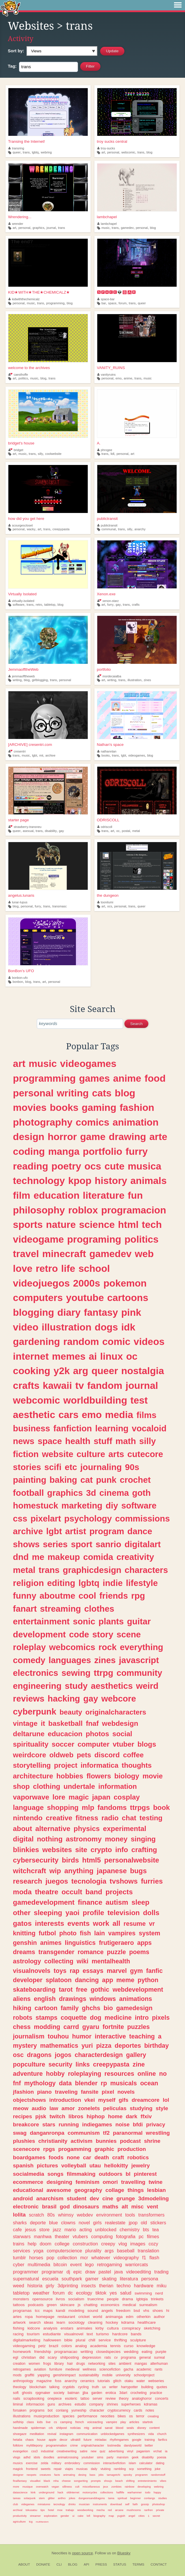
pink (131, 1312)
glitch (117, 2381)
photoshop (158, 2504)
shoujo (108, 2480)
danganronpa (47, 2133)
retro (39, 604)
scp (131, 2469)
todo (147, 2492)
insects (88, 2285)
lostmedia (114, 2445)
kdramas (151, 2404)
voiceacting (95, 2422)
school (94, 1268)
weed (18, 2285)
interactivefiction (114, 2463)
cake (80, 2515)
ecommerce (28, 2182)
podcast (130, 2141)
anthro (62, 2498)
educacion (65, 1734)
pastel (104, 2271)
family (70, 2008)
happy (157, 2492)
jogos (63, 2054)
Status (119, 2564)
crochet (135, 1480)
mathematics (59, 2045)
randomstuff (158, 2474)
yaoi (73, 1913)
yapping (44, 2375)
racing (18, 2334)
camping (66, 2422)
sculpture (138, 2340)
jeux (105, 2486)
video (25, 1327)
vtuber (123, 1744)
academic (144, 2369)
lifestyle (142, 1583)
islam (132, 2463)
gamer (92, 2278)
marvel (117, 1970)
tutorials (104, 2381)
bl (128, 2174)
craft (118, 2157)
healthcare (146, 2322)
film (21, 1195)
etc (71, 1467)
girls (97, 2222)
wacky (31, 529)
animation (135, 1122)
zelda (44, 2463)
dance (139, 1531)
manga (64, 1151)
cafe (17, 2229)
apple (52, 2439)
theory (124, 2399)
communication (87, 2434)
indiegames (97, 2124)
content (155, 2427)
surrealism (148, 2305)
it (43, 1723)
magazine (44, 2381)
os (131, 2416)
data (65, 2083)
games (94, 1078)
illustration (135, 680)
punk (106, 1480)
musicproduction (46, 2416)
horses (36, 2257)
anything (79, 1871)
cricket (84, 2316)
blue (53, 2222)
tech (152, 1224)
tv (79, 1385)
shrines (112, 2404)
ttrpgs (140, 1807)
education (56, 1195)
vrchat (157, 2451)
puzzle (116, 1952)
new (93, 2451)
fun (135, 1195)
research (27, 1881)
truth (95, 2387)
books (105, 755)
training (150, 2439)
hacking (64, 1698)
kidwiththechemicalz (24, 299)
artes (17, 2316)
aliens (22, 1998)
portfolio (104, 669)
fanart (25, 1608)
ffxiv (146, 2116)
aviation (40, 2369)
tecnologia (88, 1881)
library (59, 2364)
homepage (45, 2316)
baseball (125, 2250)
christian (28, 2357)
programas (22, 2310)
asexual (28, 831)
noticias (75, 2427)
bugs (138, 1871)
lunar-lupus (17, 902)
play (123, 2422)
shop (21, 1786)
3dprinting (67, 2285)
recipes (22, 2116)
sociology (76, 2322)
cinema (114, 1493)
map (111, 2515)
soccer (63, 1744)
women (34, 2364)
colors (66, 2346)
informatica (99, 1765)
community (139, 1673)
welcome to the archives (29, 368)
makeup (64, 1557)
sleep (140, 1902)
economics (110, 2305)
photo (67, 1933)
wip (55, 1871)
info (121, 1850)
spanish (23, 2165)
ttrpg (103, 1673)
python (148, 1980)
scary (52, 2357)
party (109, 2457)
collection (67, 2257)
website (57, 1454)
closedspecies (108, 2351)
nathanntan (107, 751)
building (147, 2387)
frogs (47, 2364)
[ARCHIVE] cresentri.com (30, 744)
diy (112, 1505)
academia (98, 2346)
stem (42, 2498)
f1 (144, 2257)
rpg (138, 1595)
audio (39, 2108)
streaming (60, 1608)
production (131, 2149)
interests (49, 1923)
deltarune (28, 1734)
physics (87, 1828)
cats (102, 1092)
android (23, 2198)
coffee (133, 1755)
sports (28, 1224)
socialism (76, 2299)
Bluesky (123, 2553)
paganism (143, 2451)
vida (151, 2434)
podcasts (36, 2305)
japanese (112, 1871)
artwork (19, 2322)
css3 (34, 2451)
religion (28, 1583)
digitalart (142, 1544)
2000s (86, 1283)
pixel (108, 2092)
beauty (70, 1712)
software (19, 604)
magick (18, 2469)
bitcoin (60, 2264)
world (97, 2316)
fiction (26, 1454)
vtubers (80, 2236)
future (88, 2439)
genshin (25, 1942)
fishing (18, 2328)
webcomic (128, 152)
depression (91, 2357)
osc (18, 2054)
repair (58, 2469)
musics (18, 2463)
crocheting (138, 2393)
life (68, 1268)
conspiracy (131, 2328)
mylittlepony (34, 2445)
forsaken (20, 2410)
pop (50, 2257)
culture (90, 1454)
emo (118, 378)
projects (119, 1892)
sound (92, 2310)
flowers (99, 1776)
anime (128, 378)
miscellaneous (91, 2486)
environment (109, 2214)
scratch (36, 2214)
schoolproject (144, 2375)
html (128, 1224)
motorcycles (90, 2492)
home (115, 2116)
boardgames (29, 2157)
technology (39, 1180)
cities (141, 2515)
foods (55, 2157)
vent (152, 2207)
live (48, 2422)
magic (79, 1797)
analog (81, 2346)
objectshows (29, 2100)
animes (50, 1942)
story (102, 1634)
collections (106, 2492)
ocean (149, 2083)
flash (154, 2257)
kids (40, 2422)
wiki (82, 1961)
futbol (47, 1933)
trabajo (70, 2510)
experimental (124, 1828)
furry (110, 604)
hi (167, 2310)
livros (60, 2299)
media (119, 1414)
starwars (22, 2236)
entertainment (41, 1621)
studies (162, 2498)
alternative (52, 1828)
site (81, 1850)
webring (46, 152)
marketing (81, 1505)
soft (16, 2393)
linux (111, 1356)
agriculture (19, 2521)
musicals (123, 2083)
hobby (55, 2073)
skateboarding (34, 1989)
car (87, 2157)
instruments (100, 2504)
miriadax (100, 2439)
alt (125, 2207)
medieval (72, 2369)
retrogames (22, 2369)
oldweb (61, 1755)
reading (30, 1166)
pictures (47, 2165)
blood (119, 2427)
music (105, 227)
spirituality (30, 1744)
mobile (107, 2375)
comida (98, 1557)
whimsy (66, 2214)
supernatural (26, 2278)
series (55, 1544)
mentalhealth (110, 1961)
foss (58, 2381)
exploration (50, 2515)
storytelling (32, 1765)
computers (38, 1297)
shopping (63, 1807)
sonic (84, 1621)
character (96, 2410)
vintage (25, 1723)
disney (141, 2427)
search (35, 2322)
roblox (83, 1209)
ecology (84, 2292)
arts (116, 1454)
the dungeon (108, 895)
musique (28, 2486)
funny (24, 1595)
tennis (115, 2346)
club (15, 2504)
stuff (103, 1441)
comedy (29, 1660)
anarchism (49, 2198)
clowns (68, 2222)
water (140, 2381)
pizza (103, 2045)
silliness (67, 2486)
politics (23, 378)
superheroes (131, 2404)
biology (126, 1776)
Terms (138, 2564)
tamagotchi (113, 2474)
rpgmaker (42, 2393)
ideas (48, 2322)
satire (83, 2451)
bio (108, 2008)
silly (40, 453)
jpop (133, 2222)
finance (90, 1902)
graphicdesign (92, 1570)
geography (88, 2190)
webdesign (120, 1723)
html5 (91, 1860)
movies (29, 1107)
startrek (147, 2422)
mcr (84, 2257)
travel (26, 1253)
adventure (28, 2073)
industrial (47, 2451)
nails (16, 2399)
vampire (111, 2422)
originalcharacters (115, 1712)
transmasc (59, 906)
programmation (56, 2445)
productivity (20, 2515)
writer (113, 2387)
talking (54, 2387)
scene (129, 1634)
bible (68, 2340)
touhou (58, 2036)
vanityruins (106, 374)
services (21, 2250)
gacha (128, 2369)
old (144, 2222)
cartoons (127, 1297)
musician (84, 2504)
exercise (32, 2463)
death (101, 2157)
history (111, 1180)
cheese (66, 2480)
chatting (90, 2305)
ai (93, 1356)
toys (60, 1970)
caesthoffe (18, 374)
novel (84, 2222)
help (32, 2243)
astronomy (84, 1839)
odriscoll (104, 827)
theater (62, 2236)
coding (29, 1151)
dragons (39, 2054)
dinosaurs (86, 2207)
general (145, 2358)
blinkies (26, 1850)
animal (97, 2427)
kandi (60, 2310)
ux (104, 2387)
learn (61, 2322)
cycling (83, 2387)
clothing (46, 1786)
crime (74, 2445)
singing (143, 1839)
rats (107, 2357)
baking (63, 1480)
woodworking (85, 2510)
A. (99, 443)
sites (111, 2364)
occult (71, 1892)
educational (28, 2190)
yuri (87, 2045)
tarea (111, 2498)
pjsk (40, 2116)
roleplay (29, 1647)
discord (107, 1755)
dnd (21, 1557)
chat (129, 1818)
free (81, 1989)
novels (126, 2092)
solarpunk (29, 2498)
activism (82, 2141)
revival (51, 2434)
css (20, 1518)
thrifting (120, 2340)
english (45, 1998)
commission (91, 2463)
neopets (31, 2474)
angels (107, 2310)
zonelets (89, 2108)
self (127, 2504)
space (112, 303)
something (144, 2469)
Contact (159, 2564)
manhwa (42, 2236)
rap (74, 1970)
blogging (33, 1312)
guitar (139, 1621)
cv (115, 2358)
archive (50, 755)
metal (136, 831)
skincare (67, 2305)
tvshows (124, 1881)
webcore (118, 1698)
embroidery (72, 2463)
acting (85, 2229)
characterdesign (99, 2054)
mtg (86, 2427)
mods (17, 2375)
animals (148, 1180)
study (76, 1686)
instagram (66, 2434)
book (161, 1807)
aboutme (57, 1595)
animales (84, 2328)
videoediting (138, 2271)
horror (62, 1136)
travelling (133, 2182)
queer (17, 152)
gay (118, 604)
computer (94, 1744)
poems (139, 1952)
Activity (20, 38)
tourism (33, 2334)
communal (108, 529)
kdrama (127, 2322)
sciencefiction (109, 2369)
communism (84, 2133)
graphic (104, 2149)
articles (134, 2422)
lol (166, 2100)
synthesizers (136, 2434)
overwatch (42, 2486)
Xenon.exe (106, 594)
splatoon (59, 1980)
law (53, 2108)
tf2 (106, 2133)
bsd (137, 2310)
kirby (100, 2328)
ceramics (87, 2381)
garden (96, 2393)
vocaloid (149, 1428)
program (106, 1531)
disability (51, 831)
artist (75, 1531)
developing (144, 2486)
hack (60, 2492)
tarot (66, 1989)
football (28, 1493)
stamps (46, 2017)
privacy (155, 2124)
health (77, 1441)
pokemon (125, 1283)
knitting (24, 1933)
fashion (136, 1107)
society (58, 2393)
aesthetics (112, 1686)
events (78, 1923)
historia (34, 2285)
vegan (55, 2486)
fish (85, 1933)
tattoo (85, 2399)
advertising (116, 2451)
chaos (29, 2439)
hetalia (17, 2439)
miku (162, 2285)
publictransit (107, 518)
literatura (129, 2278)
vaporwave (31, 1797)
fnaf (92, 1723)
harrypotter (129, 2387)
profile (93, 1913)
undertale (79, 1786)
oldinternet (73, 2492)
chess (22, 2026)
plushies (24, 2141)
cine (107, 2198)
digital (23, 1839)
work (101, 1923)
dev (94, 2198)
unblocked (105, 2229)
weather (41, 2292)
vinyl (130, 2451)
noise (122, 2124)
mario (70, 2229)
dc (70, 2292)
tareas (16, 2498)
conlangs (149, 2498)
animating (69, 2474)
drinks (72, 2504)
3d (91, 1493)
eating (147, 2351)
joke (157, 2469)
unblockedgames (112, 2434)
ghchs (91, 2008)
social (122, 1734)
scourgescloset (20, 525)
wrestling (158, 2133)
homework (22, 2351)
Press (101, 2564)
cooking (31, 1370)
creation (19, 2364)
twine (155, 2182)
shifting (130, 2480)
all (116, 1923)
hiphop (96, 2116)
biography (99, 2515)
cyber (19, 2264)
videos (149, 1341)
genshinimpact (64, 2375)
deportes (128, 2045)
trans (26, 152)
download (116, 2504)
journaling (101, 1467)
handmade (20, 2427)
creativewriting (66, 2451)
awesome (58, 2190)
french (79, 2422)
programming (55, 303)
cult (77, 2486)
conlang (62, 2410)
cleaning (95, 2322)
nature (61, 1224)
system (149, 1933)
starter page (18, 820)
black (47, 2480)
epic (77, 2271)
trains (19, 2243)
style (162, 2108)
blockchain (37, 2387)
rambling (120, 2469)
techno (124, 2285)
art (103, 152)
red (110, 2510)
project (65, 1765)
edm (129, 2316)
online (146, 2073)
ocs (109, 906)
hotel (51, 2510)
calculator (145, 2463)
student (76, 2198)
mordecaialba (109, 676)
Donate (43, 2564)
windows (102, 1998)
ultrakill (76, 2439)
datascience (20, 2492)
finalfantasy (20, 2480)
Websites (31, 26)
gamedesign (134, 2008)
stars (48, 2124)
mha (56, 2480)
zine (139, 2064)
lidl (112, 453)
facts (57, 2474)
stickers (158, 2222)
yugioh (121, 2515)
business (31, 1428)
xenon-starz (108, 601)
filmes (153, 2236)
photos (97, 1734)
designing (59, 2182)
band (93, 1892)
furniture (55, 2369)
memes (68, 1356)
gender (65, 2515)
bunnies (106, 2141)
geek (135, 2457)
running (69, 2124)
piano (44, 2092)
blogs (146, 1744)
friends (113, 1595)
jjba (85, 2393)
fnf (17, 2083)
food (155, 1078)
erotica (110, 2393)
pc (141, 2236)
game (92, 1136)
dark (131, 2116)
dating (160, 2463)
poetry (66, 1166)
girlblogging (40, 680)
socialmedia (28, 2174)
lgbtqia (142, 2299)
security (60, 2064)
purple (161, 2351)
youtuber (88, 2457)
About (24, 2564)
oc (117, 831)
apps (144, 1942)
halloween (52, 2340)
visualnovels (32, 1970)
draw (90, 2271)
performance (87, 2416)
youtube (85, 1297)
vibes (163, 2480)
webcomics (72, 1647)
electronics (35, 1673)
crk (51, 2427)
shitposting (69, 2357)
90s (132, 1467)
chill (92, 2340)
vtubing (105, 2469)
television (123, 1913)
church (161, 2434)
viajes (69, 2469)
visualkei (35, 2480)
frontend (32, 2469)
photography (42, 1122)
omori (110, 2182)
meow (21, 2108)
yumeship (78, 2410)
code (79, 1634)
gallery (136, 2054)
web (144, 1253)
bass (92, 2474)
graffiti (29, 2375)
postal (126, 831)
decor (63, 2439)
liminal (18, 2404)
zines (147, 680)
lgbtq (35, 152)
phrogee (104, 450)
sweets (46, 2469)
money (116, 1839)
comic (116, 1341)
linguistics (80, 1942)
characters (146, 1570)
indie (113, 1583)
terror (140, 2416)
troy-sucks (106, 148)
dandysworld (132, 2445)
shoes (157, 2310)
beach (119, 2480)
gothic (100, 1989)
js (79, 2305)
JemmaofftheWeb (23, 669)
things (136, 2190)
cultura (113, 2328)
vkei (89, 2100)
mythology (40, 2083)
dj (68, 2271)
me (38, 1557)
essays (93, 1970)
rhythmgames (119, 2439)
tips (42, 2510)
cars (68, 1414)
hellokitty (116, 2165)
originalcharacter (92, 2445)
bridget (15, 450)
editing (61, 1583)
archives (64, 2404)
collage (114, 2190)
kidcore (33, 2328)
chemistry (129, 2229)
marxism (123, 2457)
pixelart (46, 1518)
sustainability (89, 2375)
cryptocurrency (118, 2410)
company (96, 2404)
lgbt (34, 755)
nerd (159, 2293)
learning (111, 1428)
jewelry (140, 2165)
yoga (38, 2250)
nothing (50, 1839)
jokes (72, 2498)
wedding (131, 2351)
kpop (79, 1180)
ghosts (27, 2393)
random (81, 1341)
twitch (57, 2116)
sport (81, 1544)
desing (82, 2474)
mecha (100, 2510)
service (104, 2340)
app (107, 1980)
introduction (65, 2100)
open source (82, 2553)
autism (117, 1902)
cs (55, 2422)
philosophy (39, 1209)
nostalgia (142, 1370)
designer (18, 2474)
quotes (161, 2387)
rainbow (129, 2486)
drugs (80, 2364)
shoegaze (20, 2434)
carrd (71, 2026)
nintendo (28, 1818)
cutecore (145, 1454)
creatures (45, 2474)
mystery (25, 2045)
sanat (108, 2427)
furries (152, 1881)
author (159, 2316)
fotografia (126, 2236)
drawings (72, 1998)
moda (22, 1892)
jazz (57, 2229)
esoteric (71, 2399)
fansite (89, 2092)
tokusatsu (31, 2510)
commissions (142, 1518)
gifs (123, 2100)
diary (69, 1312)
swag (20, 2133)
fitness (87, 1818)
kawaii (57, 1385)
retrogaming (109, 2264)
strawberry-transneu (24, 827)
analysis (50, 2328)
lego (89, 2264)
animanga (113, 2316)
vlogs (16, 2457)
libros (75, 2116)
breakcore (26, 2124)
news (23, 1441)
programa (128, 2358)
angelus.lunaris (21, 895)
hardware (144, 2285)
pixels (160, 2017)
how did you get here (26, 518)
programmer (25, 2271)
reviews (28, 1698)
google (136, 2439)
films (146, 1415)
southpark (71, 2278)
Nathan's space (110, 744)
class (30, 2422)
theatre (46, 1892)
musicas (82, 2469)
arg (80, 1370)
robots (22, 2017)
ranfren (148, 2510)
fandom (104, 1385)
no (163, 2073)
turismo (102, 2334)
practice (156, 2393)
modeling (76, 2310)
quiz (102, 2451)
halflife (120, 2492)
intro (142, 2017)
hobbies (69, 1776)
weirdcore (29, 1755)
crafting (144, 1850)
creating (153, 2416)
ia (166, 2451)
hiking (22, 2008)
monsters (21, 2299)
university (123, 2375)
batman (73, 2393)
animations (135, 1998)
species (68, 2416)
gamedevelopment (43, 1902)
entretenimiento (147, 2480)
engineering (37, 1686)
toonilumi (105, 902)
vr (152, 1923)
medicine (118, 2017)
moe (59, 2510)
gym (136, 1970)
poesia (161, 2457)
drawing (127, 1136)
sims (100, 2457)
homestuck (35, 1505)
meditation (37, 2434)
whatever (100, 2257)
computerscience (64, 2250)
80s (51, 2214)
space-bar (106, 299)
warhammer (134, 2492)
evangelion (20, 2451)
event (76, 2264)
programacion (133, 1209)
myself (106, 2100)
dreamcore (146, 2100)
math (125, 1441)
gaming (99, 1107)
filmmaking (81, 2174)
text (90, 2334)
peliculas (114, 2108)
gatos (22, 1923)
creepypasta (61, 529)
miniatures (44, 2504)
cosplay (127, 1797)
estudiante (52, 2334)
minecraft (64, 1253)
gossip (145, 2504)
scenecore (26, 2149)
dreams (24, 1952)
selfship (18, 2422)
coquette (74, 2017)
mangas (140, 2364)
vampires (122, 1933)
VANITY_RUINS (111, 368)
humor (81, 2036)
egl (15, 2357)
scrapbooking (33, 2399)
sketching (152, 2328)
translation (148, 2250)
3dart (123, 2393)
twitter (149, 2445)
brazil (53, 2346)
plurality (93, 2250)
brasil (49, 2207)
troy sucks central (112, 141)
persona (149, 2278)
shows (26, 1544)
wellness (89, 2369)
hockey (112, 2322)
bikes (122, 2416)
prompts (96, 2480)
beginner (135, 2498)
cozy (153, 2243)
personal (113, 152)
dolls (151, 1913)
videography (126, 2257)
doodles (48, 2457)
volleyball (73, 2165)
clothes (99, 1608)
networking (96, 2364)
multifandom (42, 2522)
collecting (58, 1961)
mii (41, 755)
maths (110, 2207)
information (117, 1786)
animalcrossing (67, 2457)
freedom (123, 2310)
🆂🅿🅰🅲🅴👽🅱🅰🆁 (116, 292)
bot (50, 2410)
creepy (108, 2243)
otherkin (143, 2316)
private (160, 2510)
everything (141, 1647)
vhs (146, 2310)
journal (51, 227)
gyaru (90, 2026)
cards (138, 2410)
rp (104, 2083)
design (28, 1136)
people (113, 2299)
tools (130, 2214)
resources (119, 2073)
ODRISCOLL (108, 820)
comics (92, 1122)
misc (137, 2207)
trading (161, 2271)
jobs (100, 2474)
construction (85, 2243)
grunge (126, 2198)
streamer (35, 2515)
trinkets (157, 2299)
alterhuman (159, 2364)
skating (109, 2278)
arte (158, 1136)
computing (102, 2236)
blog (149, 152)
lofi (88, 2515)
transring (16, 148)
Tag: (12, 66)
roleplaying (84, 2073)
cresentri (17, 751)
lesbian (156, 2190)
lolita (19, 2215)
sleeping (48, 1913)
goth (141, 1493)
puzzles (138, 2026)
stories (27, 1467)
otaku (129, 2381)
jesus (30, 2229)
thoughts (137, 1765)
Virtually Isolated (22, 594)
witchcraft (29, 1871)
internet (31, 1356)
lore (59, 1797)
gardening (36, 1341)
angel (131, 2515)
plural (80, 2340)
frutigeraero (116, 1942)
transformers (151, 2214)
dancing (87, 1980)
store (44, 2229)
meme (125, 1980)
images (137, 2243)
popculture (29, 2064)
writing (17, 680)
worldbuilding (95, 1400)
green (52, 2305)
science (97, 1224)
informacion (35, 2404)
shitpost (61, 2427)
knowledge (146, 2346)
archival (18, 2510)
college (62, 2243)
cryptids (69, 2387)
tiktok (101, 2292)
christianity (53, 2141)
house (41, 2439)
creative (59, 1818)
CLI (58, 2564)
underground (47, 2492)
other (22, 1913)
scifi (52, 1467)
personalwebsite (131, 1860)
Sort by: (16, 50)
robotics (138, 2157)
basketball (65, 1723)
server (97, 2399)
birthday (156, 2045)
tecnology (59, 2504)
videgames (27, 2504)
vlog (122, 2243)
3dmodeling (153, 2198)
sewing (76, 1673)
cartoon (46, 2008)
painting (29, 1480)
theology (19, 2387)
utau (95, 2165)
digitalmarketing (26, 2340)
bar (103, 303)
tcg (31, 2521)
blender (86, 2083)
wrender (15, 223)
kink (33, 2492)
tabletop (49, 604)
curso (128, 2346)
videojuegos (41, 1283)
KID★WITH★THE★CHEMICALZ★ (39, 292)
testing (150, 1818)
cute (114, 1166)
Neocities (59, 2553)
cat (87, 1480)
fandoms (112, 1807)
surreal (159, 2358)
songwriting (81, 2480)
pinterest (145, 2174)
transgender (56, 1952)
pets (84, 1755)
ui (73, 2515)
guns (51, 2404)
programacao (65, 2351)
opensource (42, 2299)
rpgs (49, 2149)
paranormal (128, 2133)
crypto (101, 1850)
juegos (56, 1881)
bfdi (138, 2124)
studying (141, 2108)
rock (107, 1647)
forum (123, 303)
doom (46, 2243)
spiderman (38, 2427)
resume (135, 1923)
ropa (29, 2316)
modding (47, 2026)
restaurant (66, 2316)
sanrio (108, 1544)
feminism (88, 2182)
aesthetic (34, 1414)
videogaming (24, 2346)
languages (69, 1660)
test (139, 1400)
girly (50, 2285)
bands (136, 2334)
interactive (110, 2036)
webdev (85, 2214)
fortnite (113, 2026)
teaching (142, 2036)
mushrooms (134, 2510)
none (73, 2157)
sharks (20, 2222)
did (41, 2357)
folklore (18, 2445)
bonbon (18, 981)
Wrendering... (19, 217)
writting (87, 2351)
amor (68, 2108)
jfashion (23, 2092)
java (118, 2271)
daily (94, 2469)
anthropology (23, 2381)
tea (155, 2229)
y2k (62, 1370)
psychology (88, 1518)
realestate (115, 2222)
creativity (135, 1557)
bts (146, 2229)
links (83, 2064)
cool (87, 1595)
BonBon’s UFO (21, 971)
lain (99, 1933)
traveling (66, 2092)
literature (103, 1195)
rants (158, 2369)
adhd (26, 2457)
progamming (74, 2149)
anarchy (139, 529)
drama (127, 2299)
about (22, 1828)
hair (70, 2364)
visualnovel (73, 2334)
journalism (28, 2036)
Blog (72, 2564)
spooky (128, 2474)
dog (95, 2017)
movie (153, 1776)
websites (57, 1850)
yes (113, 2292)
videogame (38, 1239)
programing (94, 1239)
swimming (143, 2293)
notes (149, 2410)
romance (91, 1952)
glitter (51, 2498)
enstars (67, 2328)
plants (111, 1621)
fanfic (154, 1970)
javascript (139, 1660)
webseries (156, 2381)
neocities (107, 2416)
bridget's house (21, 443)
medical (129, 2305)
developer (27, 1980)
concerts (161, 2399)
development (39, 1634)
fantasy (101, 1312)
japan (101, 1797)
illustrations (22, 2416)
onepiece (55, 2399)
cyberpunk (34, 1711)
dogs (106, 1327)
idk (128, 1327)
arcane (119, 2510)
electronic (26, 2207)
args (109, 2250)
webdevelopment (138, 1989)
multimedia (39, 2264)
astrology (27, 1961)
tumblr (19, 2257)
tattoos (19, 2305)
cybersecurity (36, 1860)
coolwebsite (53, 453)
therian (106, 2285)
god (65, 2207)
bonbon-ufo (18, 977)
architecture (33, 1776)
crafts (135, 604)
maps (48, 2310)
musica (144, 1166)
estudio (80, 2404)
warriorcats (136, 2264)
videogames (136, 755)
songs (55, 2174)
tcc (37, 2310)
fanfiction (72, 1428)
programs (37, 2410)
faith (135, 2504)
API (86, 2564)
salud (125, 2292)
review (111, 2399)
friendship (42, 2351)
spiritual (122, 2498)
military (56, 2463)
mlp (88, 1807)
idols (37, 2457)
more (16, 2486)
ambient (125, 2364)
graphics (38, 227)
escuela (50, 2278)
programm (141, 2474)
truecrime (95, 2299)
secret (156, 2515)
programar (52, 2271)
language (28, 1807)
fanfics (162, 2439)
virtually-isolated (21, 601)
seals (130, 2427)
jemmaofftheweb (21, 676)
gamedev (127, 227)
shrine (152, 2141)
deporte (38, 2222)
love (23, 1268)
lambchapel (107, 217)
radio (109, 1818)
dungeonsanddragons (92, 2498)
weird (147, 1686)
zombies (116, 2486)
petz (42, 2346)
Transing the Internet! (26, 141)
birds (70, 1860)
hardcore (120, 2334)
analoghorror (142, 2399)
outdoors (110, 2174)
